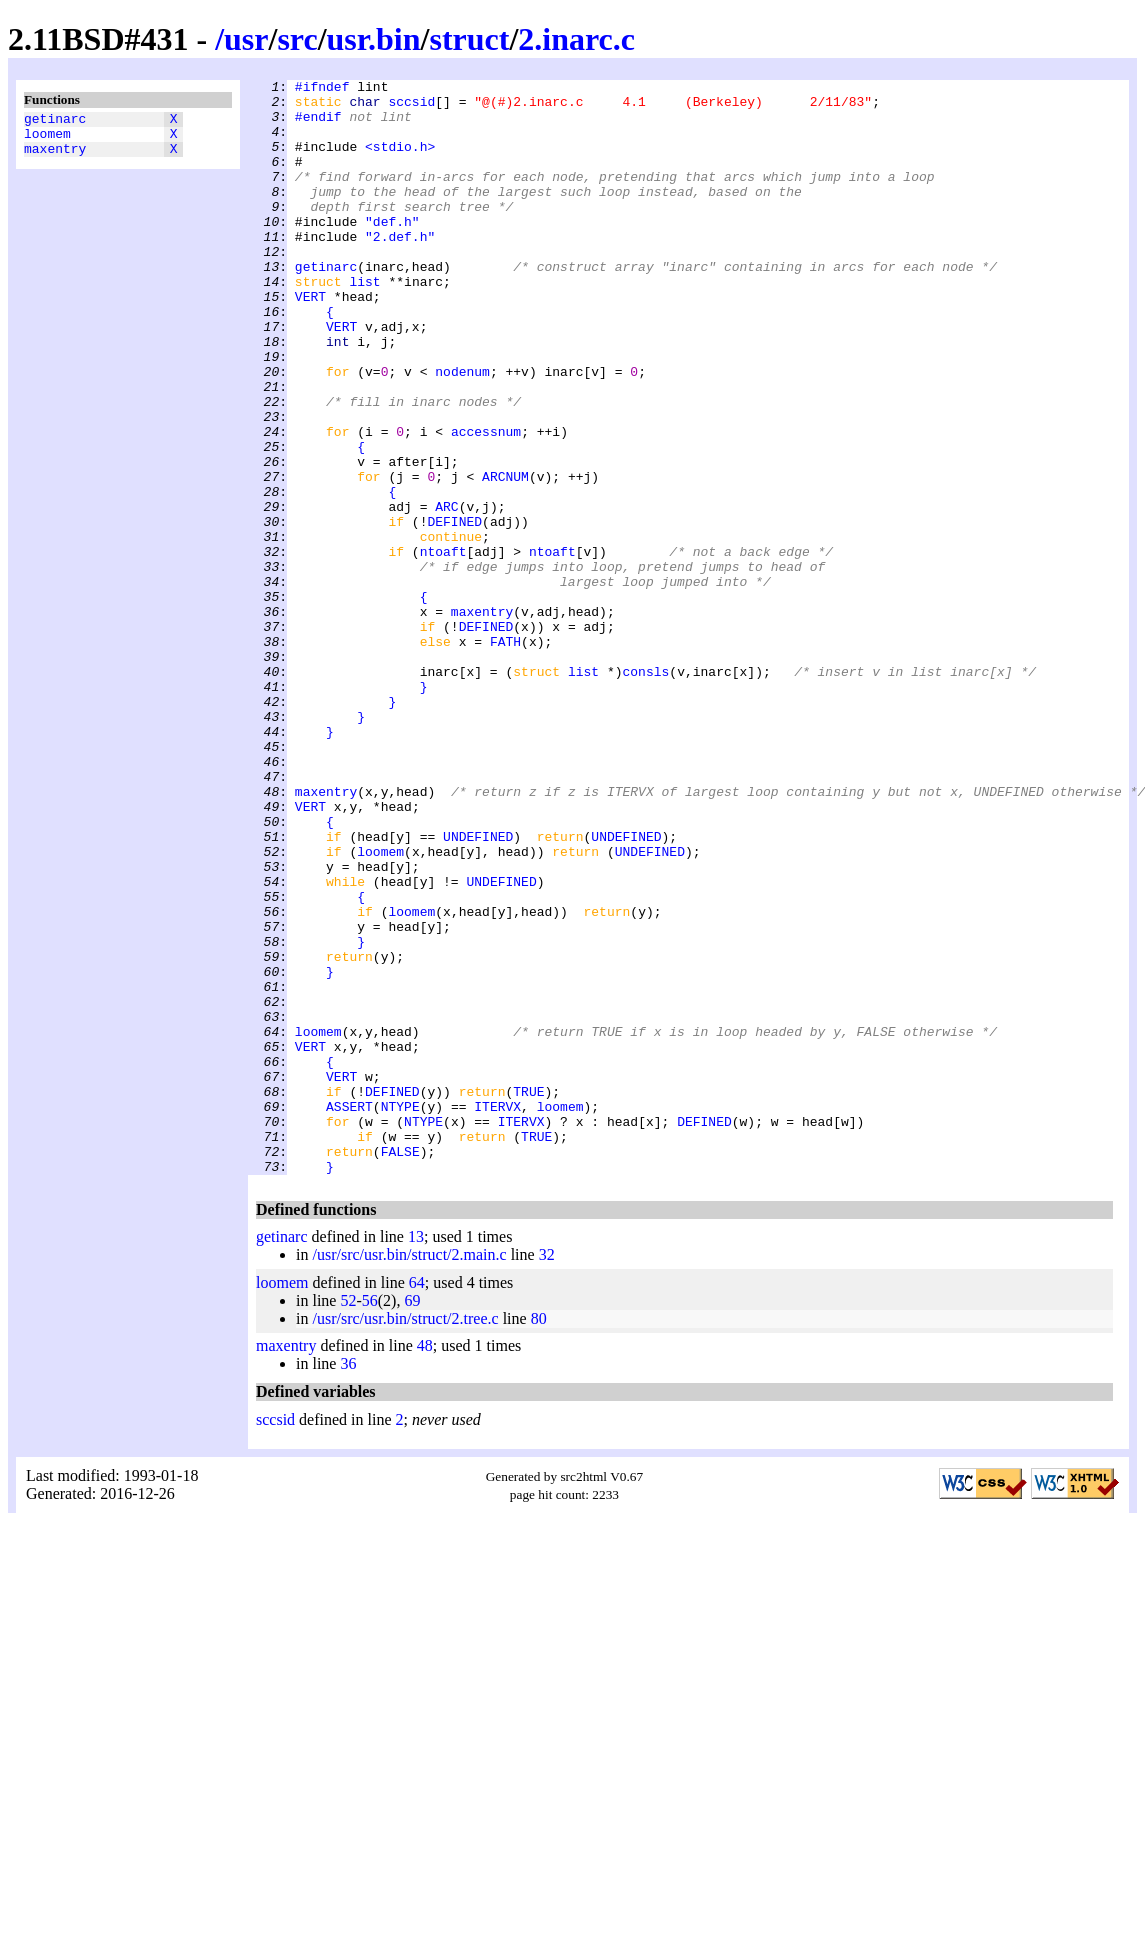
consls (645, 791)
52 (348, 1519)
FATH (505, 755)
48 (425, 1564)
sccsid (411, 107)
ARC (446, 593)
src (297, 39)
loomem (47, 139)
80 (539, 1537)
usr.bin (374, 39)
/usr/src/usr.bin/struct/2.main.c (409, 1473)
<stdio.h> (400, 161)
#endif (318, 125)
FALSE (400, 1367)
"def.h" (392, 251)
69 (412, 1519)
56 (370, 1519)
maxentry (55, 157)
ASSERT (349, 1313)
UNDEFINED (478, 989)
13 (416, 1455)
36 (348, 1582)
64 (417, 1501)
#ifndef (322, 89)
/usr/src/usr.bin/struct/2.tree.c (405, 1537)
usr (246, 39)
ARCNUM (505, 557)
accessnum (486, 503)
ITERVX (497, 1313)
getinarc (55, 121)
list (364, 323)
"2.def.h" (400, 269)
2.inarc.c (576, 39)
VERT (310, 341)
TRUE (528, 1295)
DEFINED (454, 611)
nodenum (462, 431)
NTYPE (400, 1313)
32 (547, 1473)
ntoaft (443, 647)
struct (469, 39)
